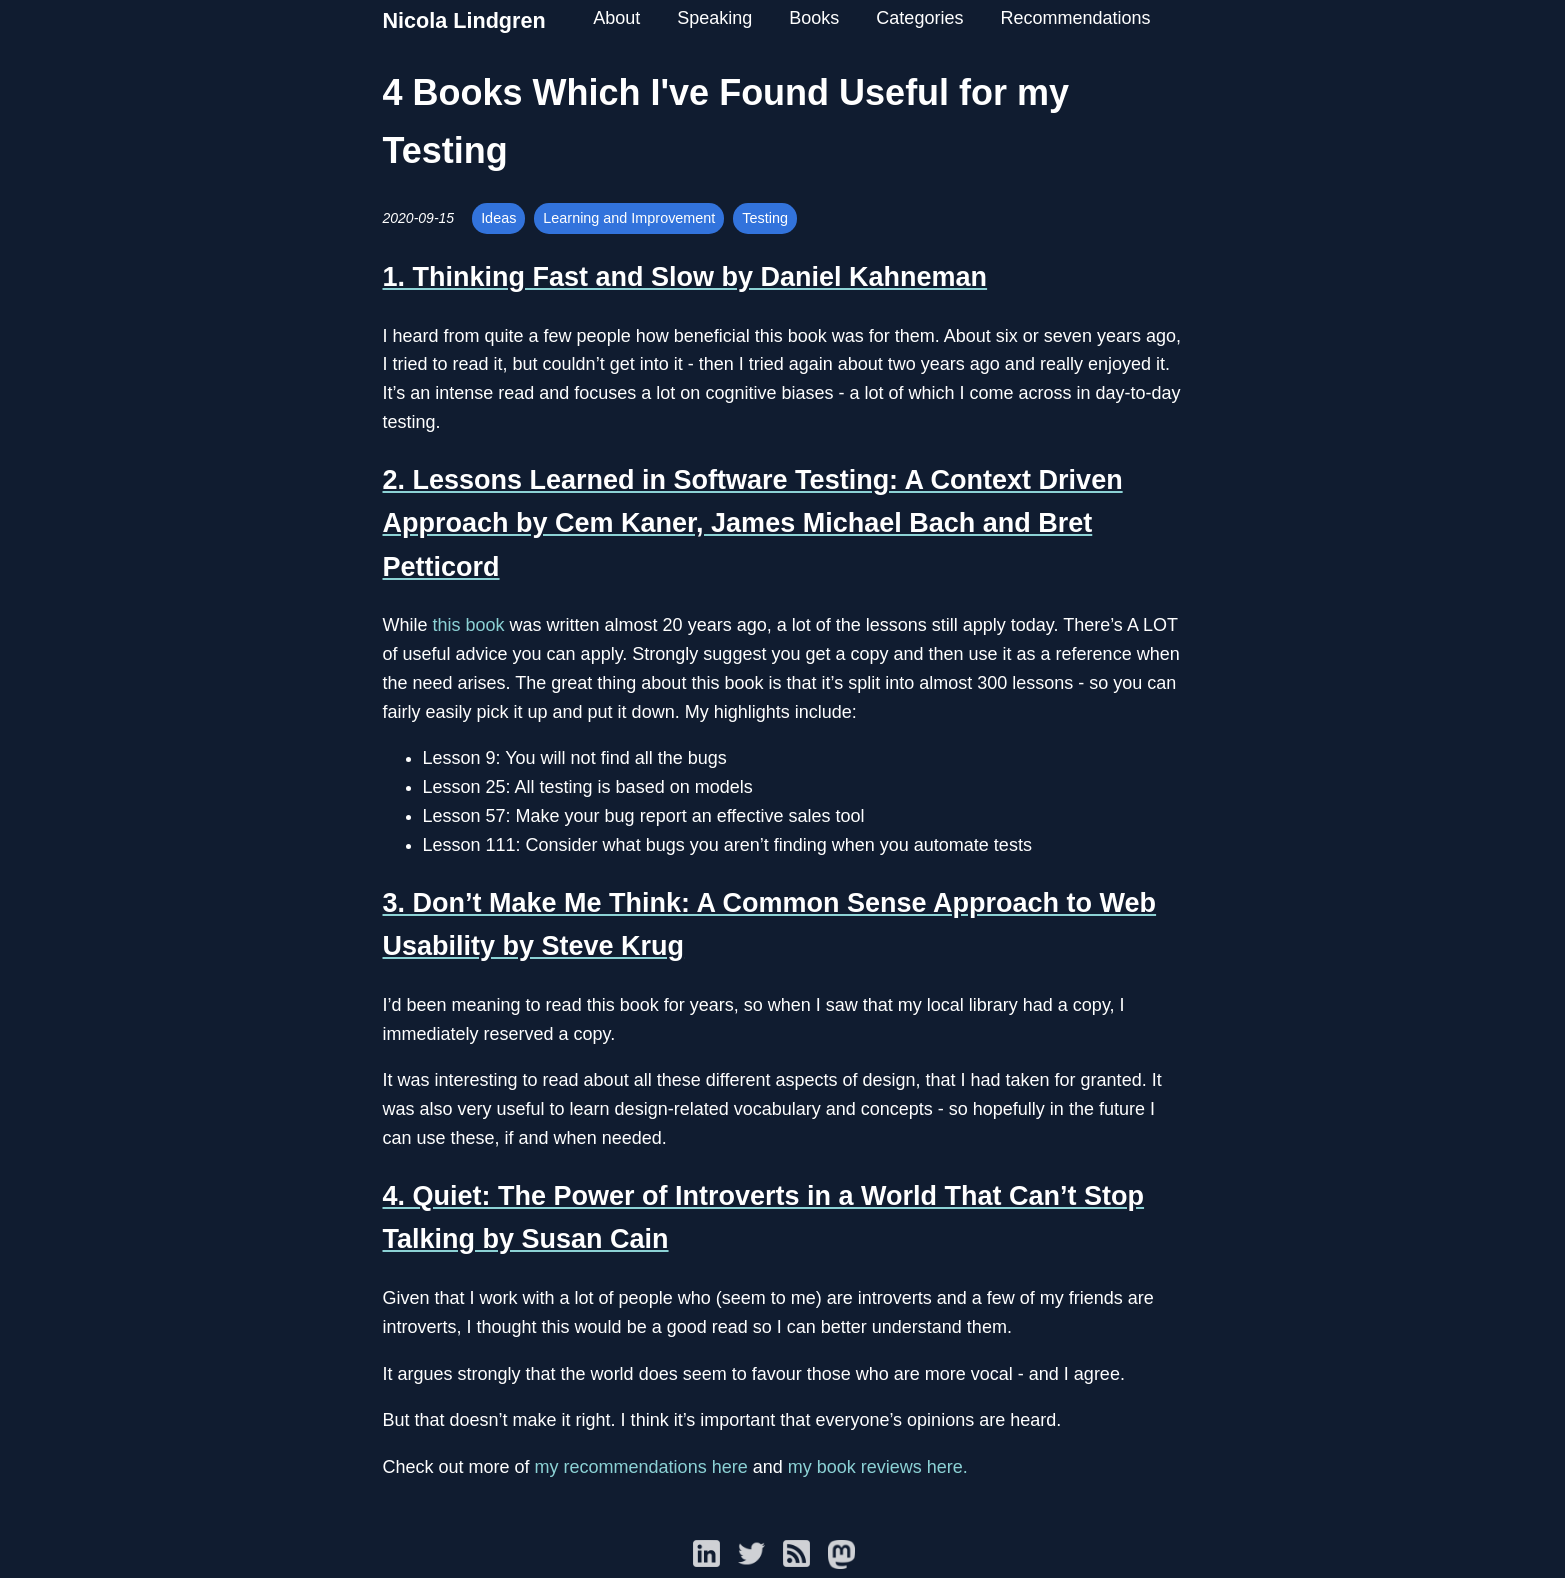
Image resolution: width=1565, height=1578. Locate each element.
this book (469, 625)
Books (814, 18)
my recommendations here (641, 1467)
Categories (919, 18)
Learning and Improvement (629, 218)
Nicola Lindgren (464, 20)
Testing (765, 218)
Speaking (714, 18)
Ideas (498, 218)
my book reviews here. (878, 1467)
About (616, 18)
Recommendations (1075, 18)
